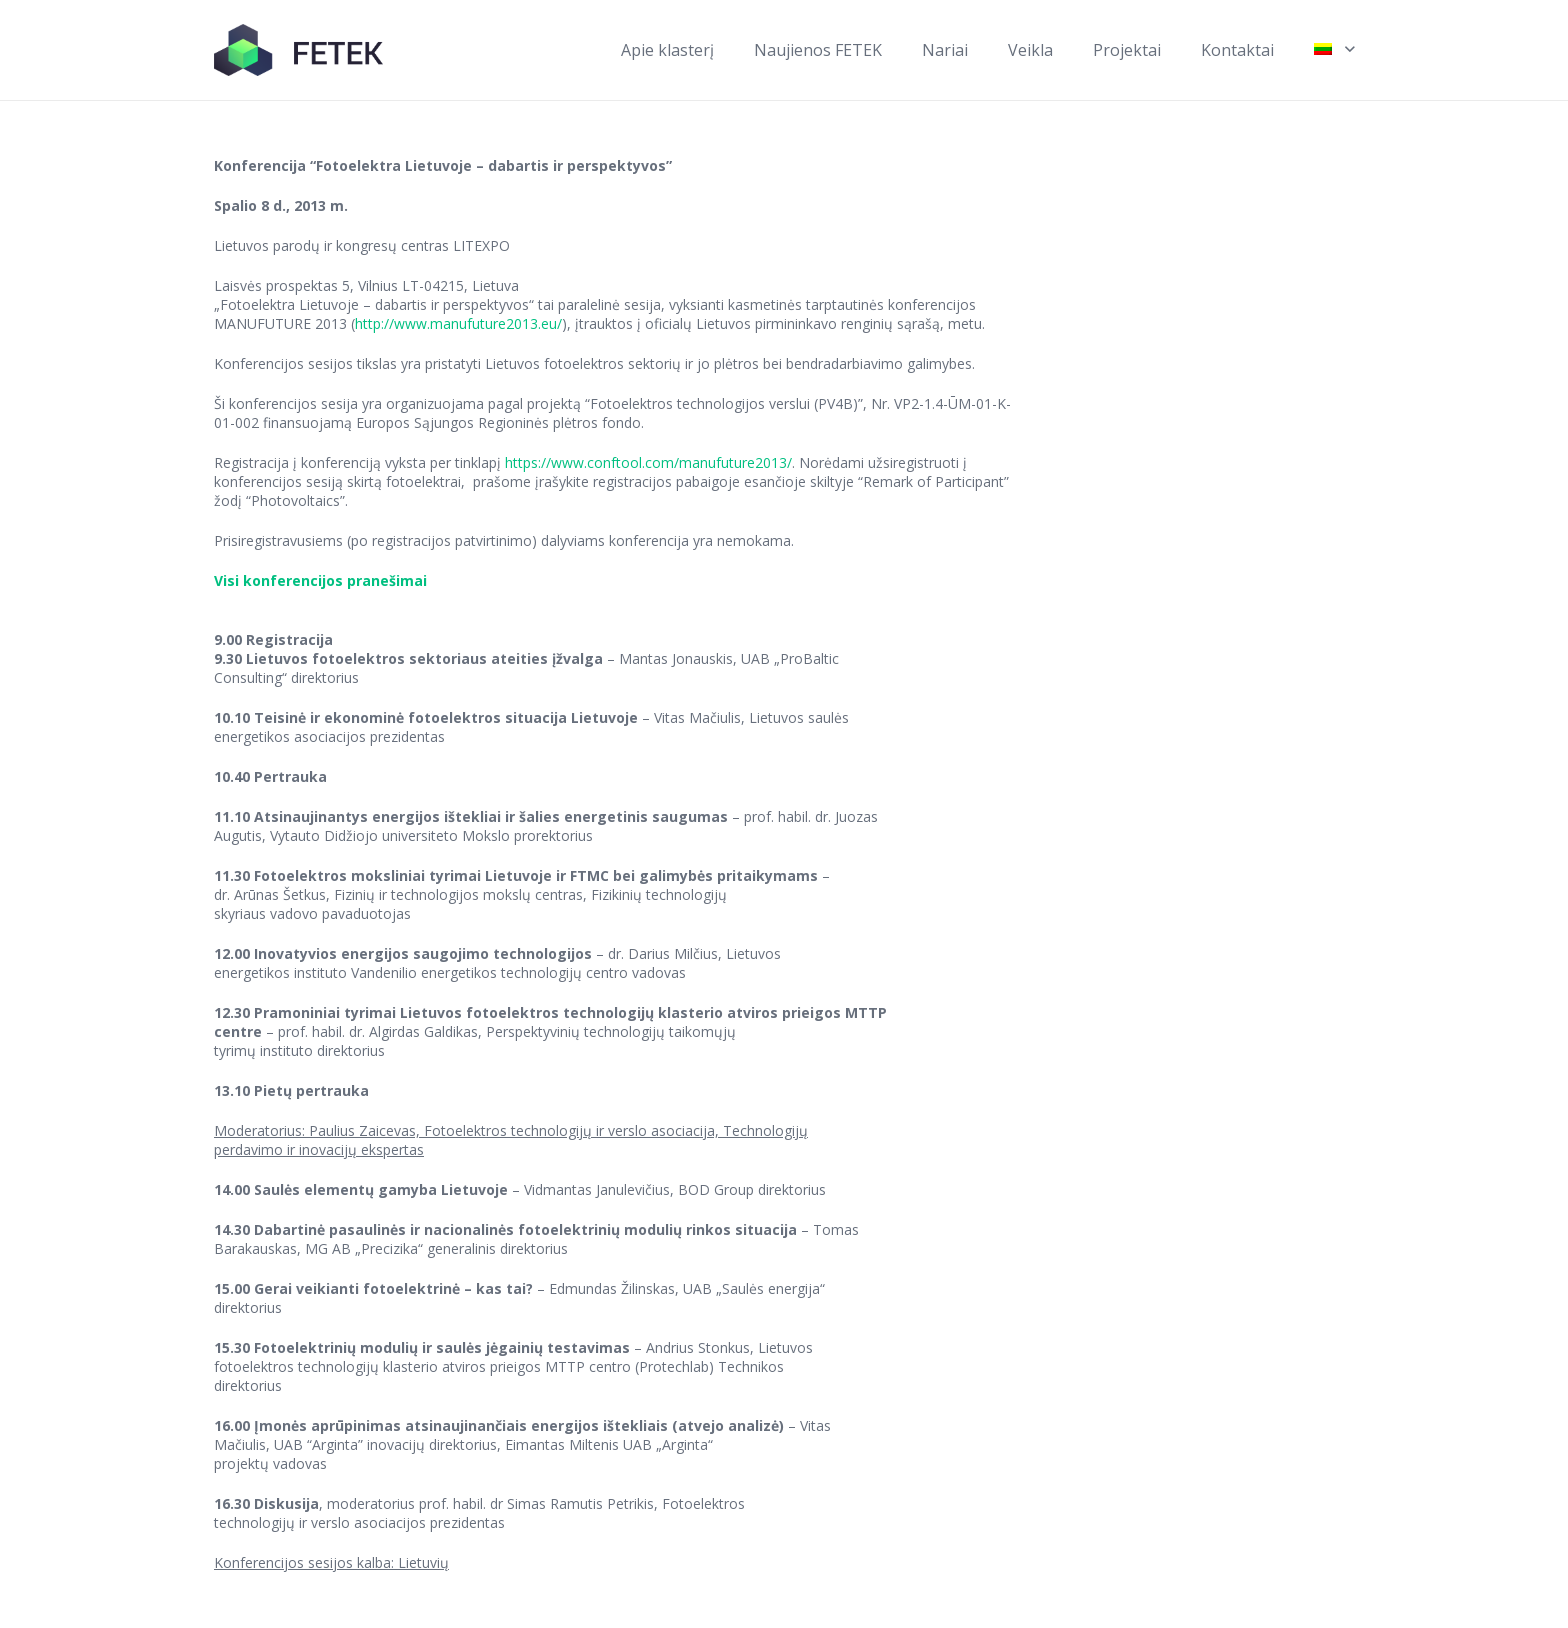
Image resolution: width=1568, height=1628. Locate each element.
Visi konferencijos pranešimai (320, 580)
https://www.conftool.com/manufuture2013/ (648, 462)
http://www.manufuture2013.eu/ (458, 323)
